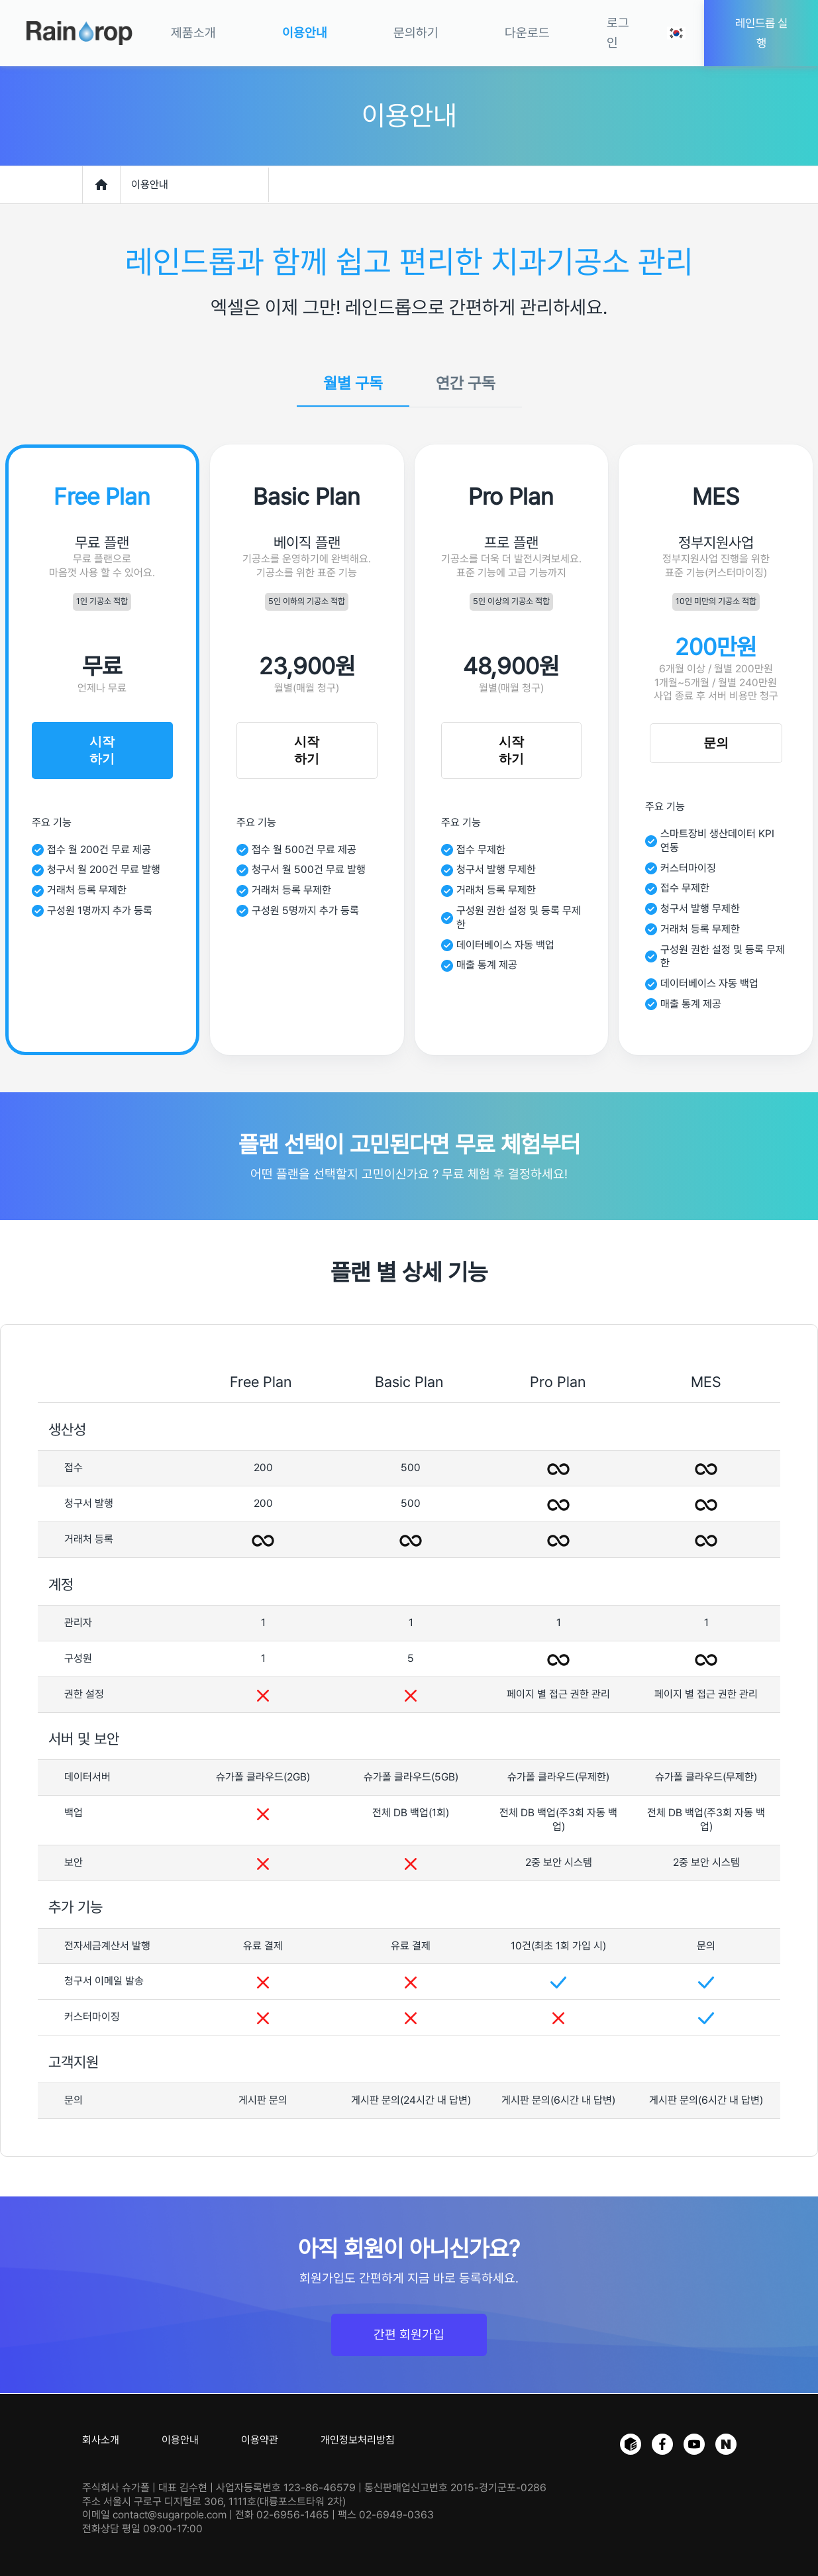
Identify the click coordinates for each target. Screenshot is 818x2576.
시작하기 (102, 750)
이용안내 (180, 2440)
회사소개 (100, 2440)
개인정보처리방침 (358, 2440)
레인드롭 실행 (761, 33)
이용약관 (259, 2440)
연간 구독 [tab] (465, 383)
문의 (716, 743)
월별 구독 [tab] (353, 383)
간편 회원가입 (409, 2335)
